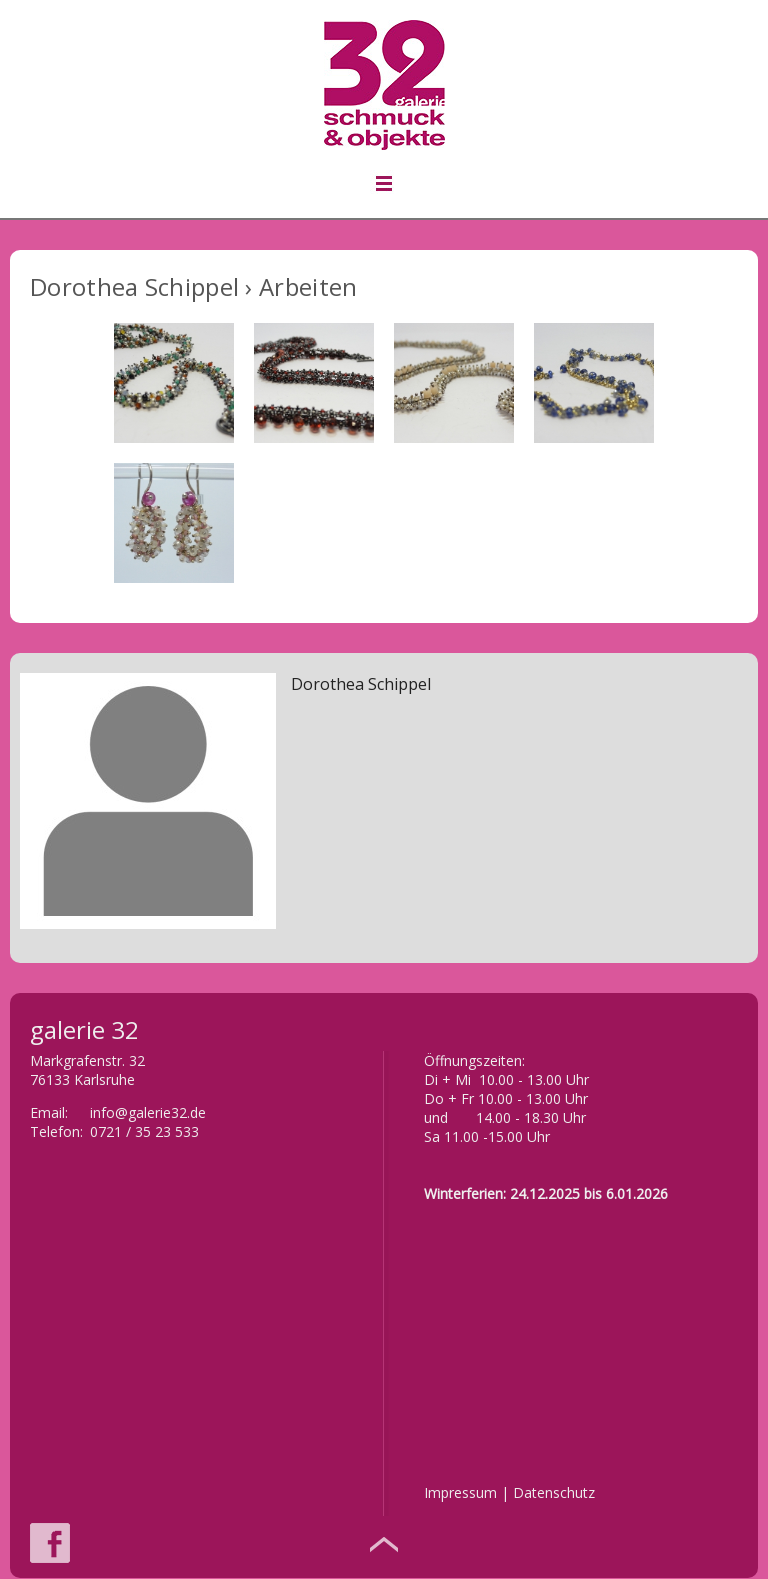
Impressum (460, 1492)
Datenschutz (554, 1492)
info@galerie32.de (148, 1112)
